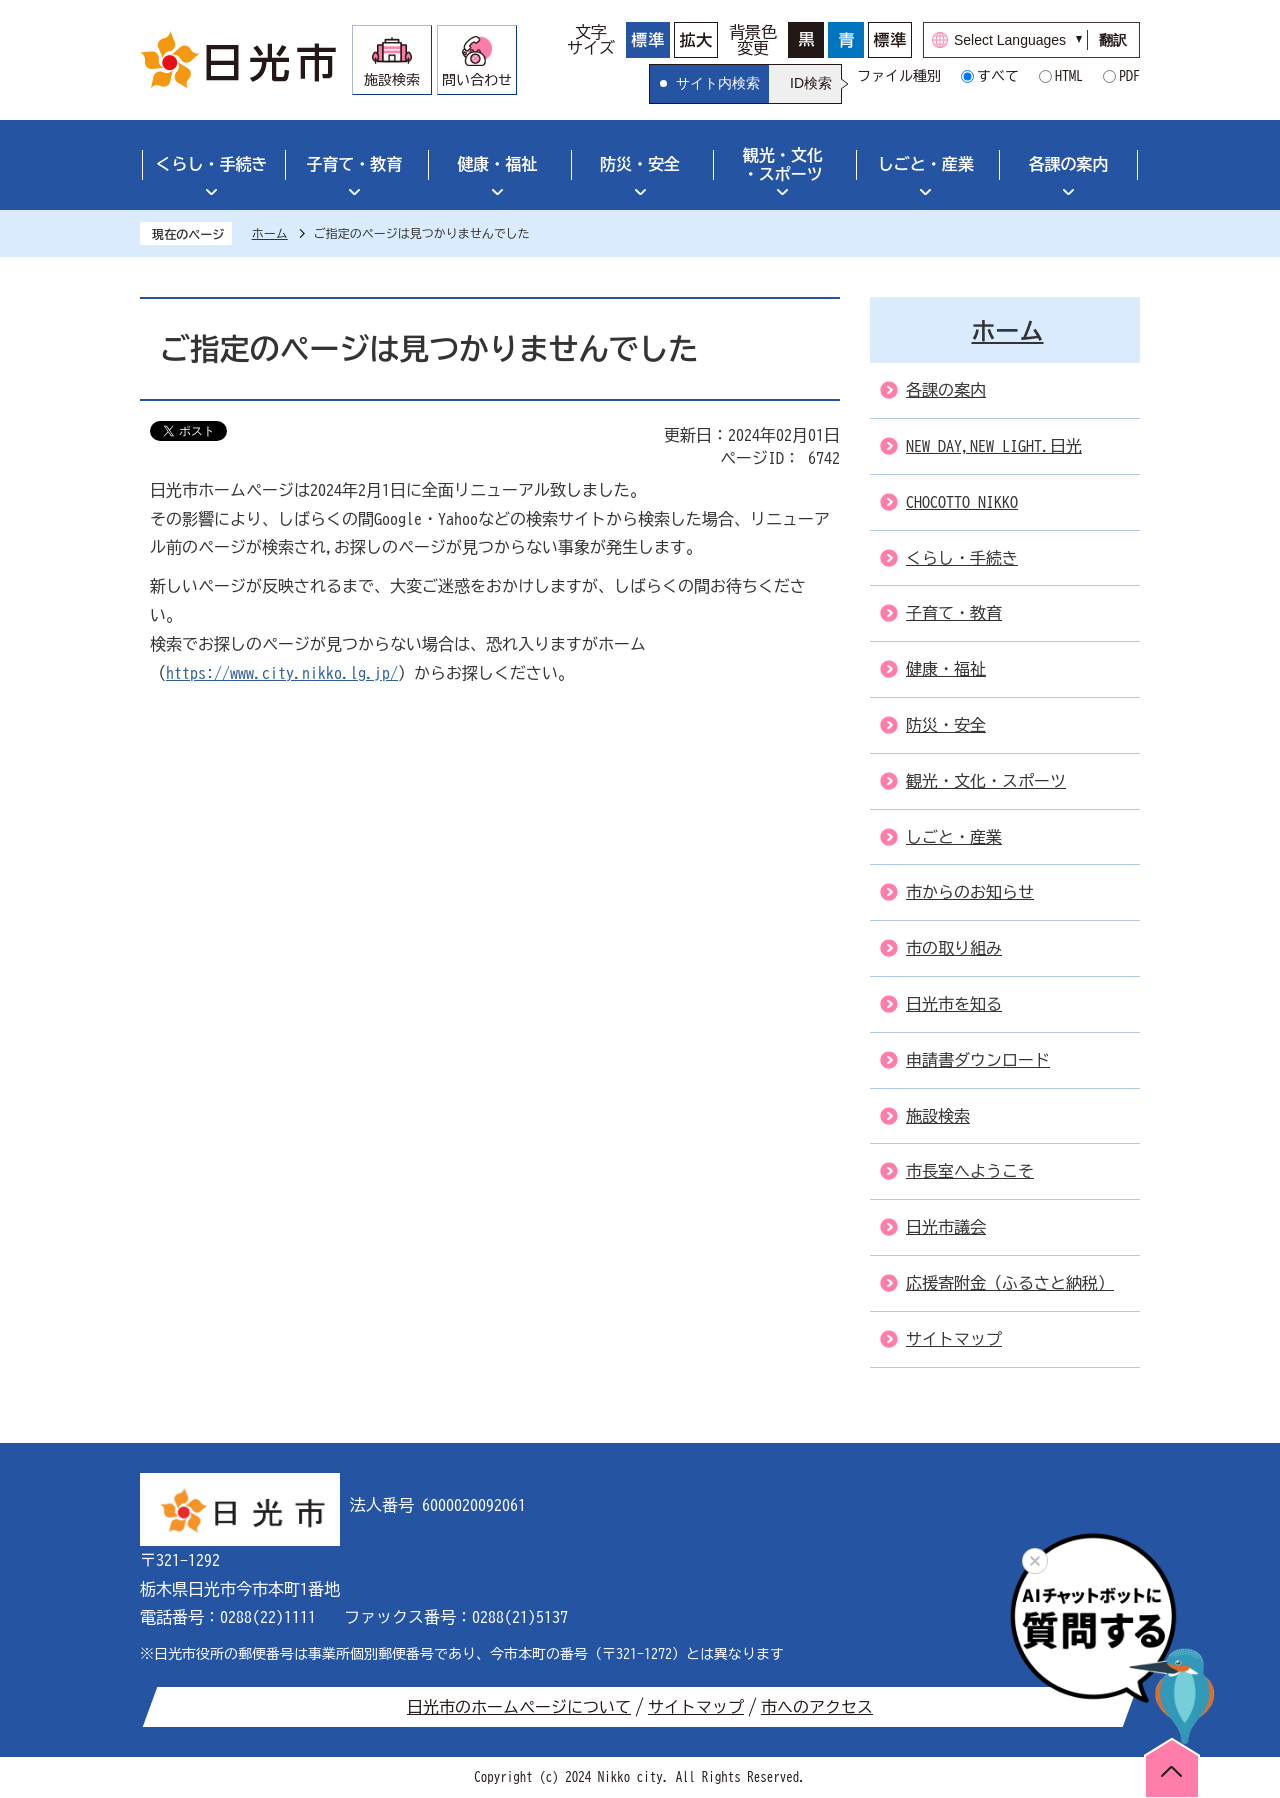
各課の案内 (1069, 164)
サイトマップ (696, 1707)
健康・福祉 (497, 164)
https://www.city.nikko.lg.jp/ (282, 673)
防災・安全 (640, 164)
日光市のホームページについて (519, 1707)
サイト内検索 (718, 83)
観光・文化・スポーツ (783, 164)
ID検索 (811, 83)
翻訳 (1113, 40)
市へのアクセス (817, 1707)
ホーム (270, 233)
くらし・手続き (211, 164)
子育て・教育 (354, 164)
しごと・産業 (926, 164)
